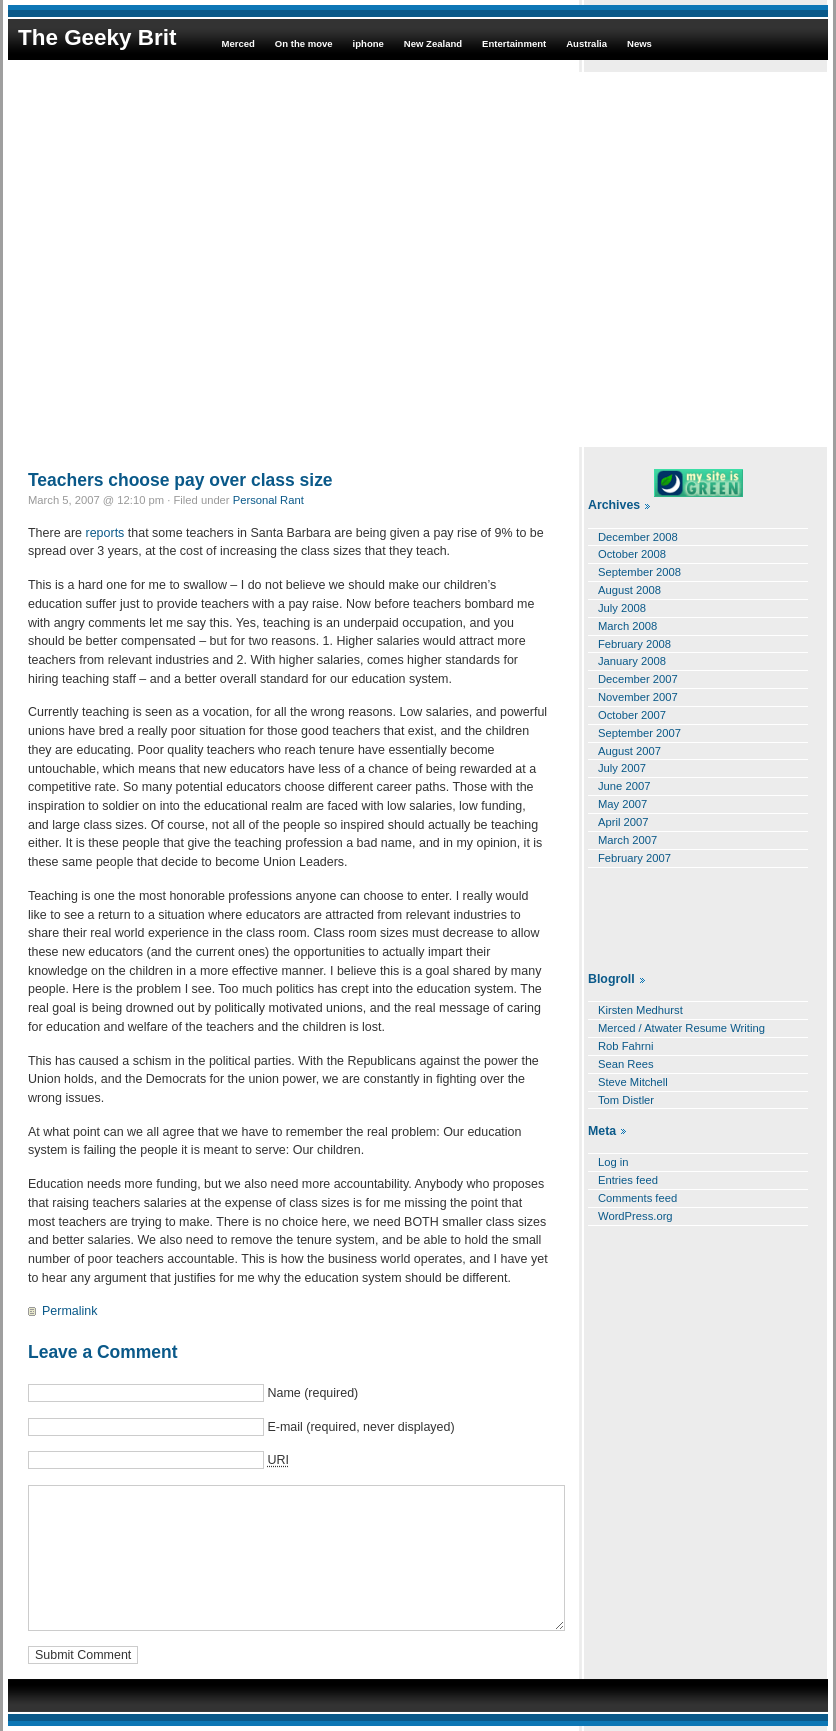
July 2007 (622, 768)
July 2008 (622, 608)
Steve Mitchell (633, 1082)
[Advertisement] (187, 259)
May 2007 (622, 804)
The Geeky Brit (97, 37)
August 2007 (629, 751)
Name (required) (312, 1393)
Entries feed (628, 1180)
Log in (613, 1162)
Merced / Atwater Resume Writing (681, 1028)
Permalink (69, 1311)
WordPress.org (635, 1216)
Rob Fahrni (626, 1046)
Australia (586, 43)
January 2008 (632, 661)
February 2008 (634, 644)
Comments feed (637, 1198)
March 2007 (627, 840)
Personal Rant (268, 500)
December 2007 (638, 679)
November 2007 (638, 697)
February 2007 (634, 858)
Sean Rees (626, 1064)
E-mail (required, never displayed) (360, 1427)
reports (105, 533)
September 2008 (639, 572)
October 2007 (632, 715)
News (639, 43)
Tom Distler (626, 1100)
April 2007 (623, 822)
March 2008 (627, 626)
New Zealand (433, 43)
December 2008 (638, 537)
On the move (304, 43)
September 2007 (639, 733)
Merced (237, 43)
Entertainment (514, 43)
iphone (368, 43)
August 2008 (629, 590)
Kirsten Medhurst (640, 1010)
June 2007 (624, 786)
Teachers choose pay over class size (180, 480)
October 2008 (632, 554)
